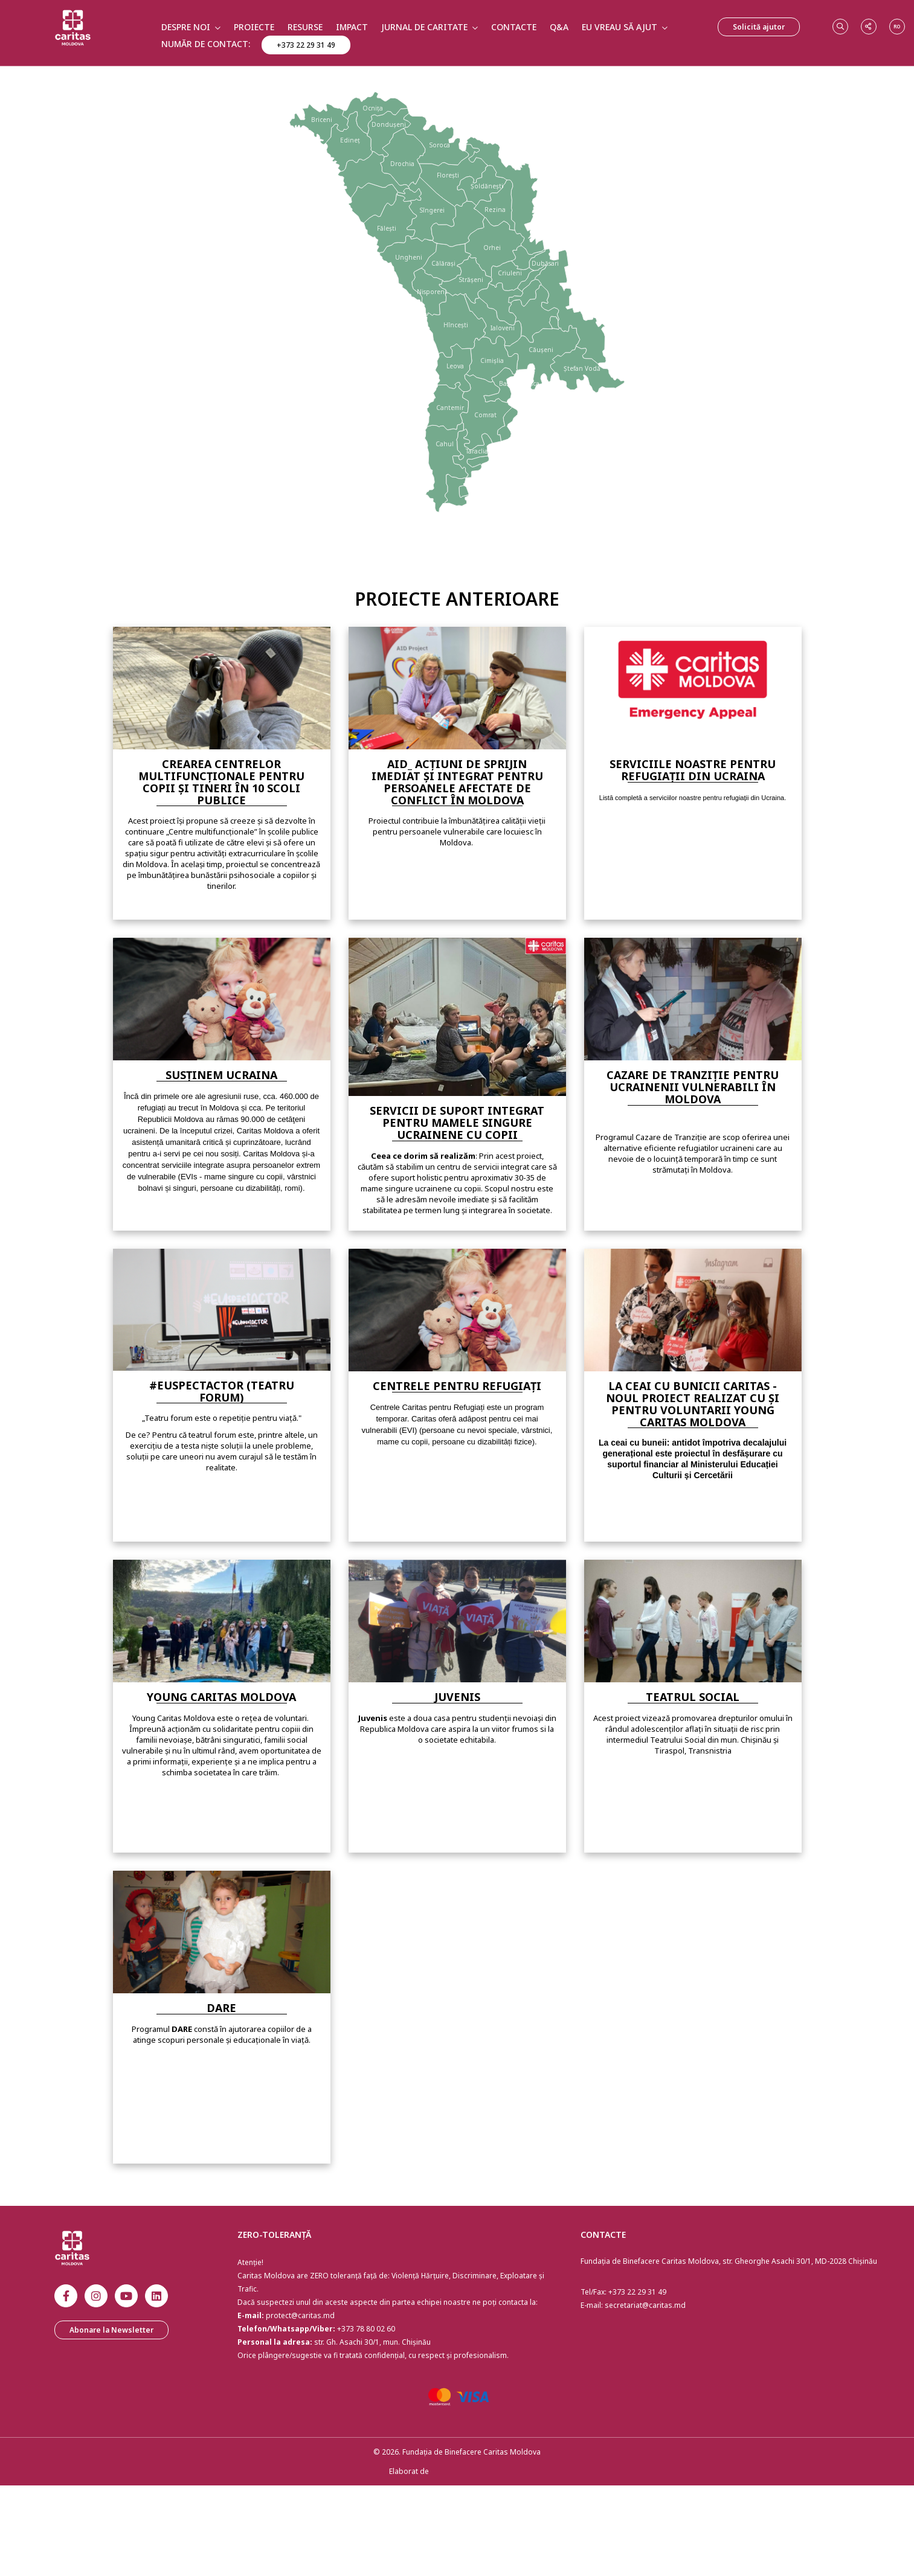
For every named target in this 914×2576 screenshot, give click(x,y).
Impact (352, 27)
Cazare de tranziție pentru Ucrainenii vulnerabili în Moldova (693, 1087)
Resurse (305, 27)
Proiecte (254, 27)
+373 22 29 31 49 (306, 45)
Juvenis (457, 1697)
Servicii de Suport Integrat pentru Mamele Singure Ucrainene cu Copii (457, 1122)
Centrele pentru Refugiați (457, 1386)
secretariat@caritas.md (645, 2305)
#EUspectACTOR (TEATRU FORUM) (221, 1391)
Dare (221, 2008)
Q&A (559, 27)
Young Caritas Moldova (221, 1697)
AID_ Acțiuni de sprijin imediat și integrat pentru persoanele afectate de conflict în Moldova (457, 782)
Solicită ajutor (759, 27)
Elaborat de (409, 2471)
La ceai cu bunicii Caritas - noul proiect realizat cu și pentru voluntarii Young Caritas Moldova (692, 1404)
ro (896, 26)
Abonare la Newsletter (111, 2330)
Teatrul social (692, 1697)
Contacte (513, 27)
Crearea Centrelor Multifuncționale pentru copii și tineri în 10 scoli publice (221, 782)
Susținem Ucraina (221, 1075)
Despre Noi (185, 27)
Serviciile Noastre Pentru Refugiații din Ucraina (693, 770)
